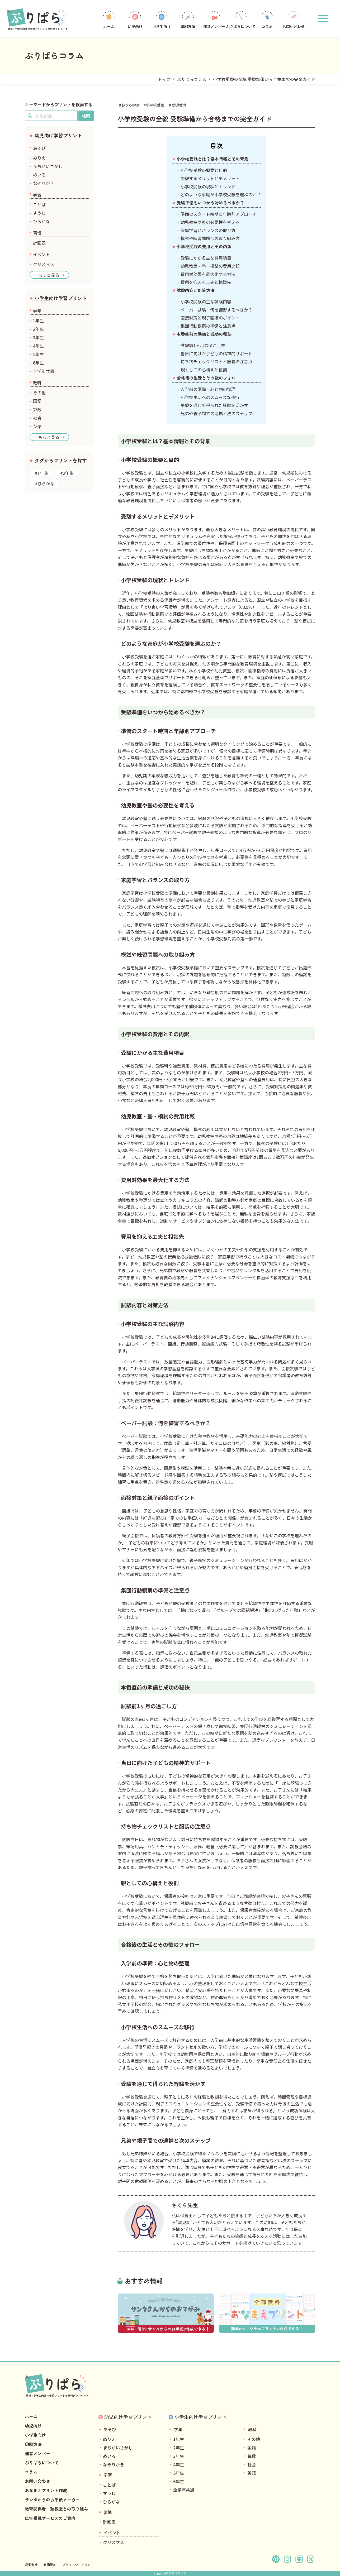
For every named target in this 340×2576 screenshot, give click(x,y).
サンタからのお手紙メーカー (52, 2499)
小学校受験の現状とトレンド (208, 186)
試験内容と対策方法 (196, 290)
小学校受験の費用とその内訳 (204, 246)
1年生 (38, 320)
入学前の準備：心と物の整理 (208, 389)
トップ (164, 79)
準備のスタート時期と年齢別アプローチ (219, 214)
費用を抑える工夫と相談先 (206, 282)
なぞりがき (43, 183)
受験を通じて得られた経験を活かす (214, 405)
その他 (39, 392)
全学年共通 (43, 371)
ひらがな (41, 221)
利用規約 (50, 2564)
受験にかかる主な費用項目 (206, 258)
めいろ (39, 174)
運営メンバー (214, 19)
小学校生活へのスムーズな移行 (210, 397)
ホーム (109, 19)
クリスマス (43, 264)
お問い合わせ (293, 19)
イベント (41, 254)
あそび (39, 148)
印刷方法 (188, 19)
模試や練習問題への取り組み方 (210, 238)
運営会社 (31, 2564)
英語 (37, 426)
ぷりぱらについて (241, 19)
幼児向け (135, 19)
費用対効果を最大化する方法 (208, 274)
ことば (39, 204)
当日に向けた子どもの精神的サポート (216, 353)
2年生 (38, 329)
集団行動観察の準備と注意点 (208, 326)
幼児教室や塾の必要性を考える (210, 222)
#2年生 (67, 473)
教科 (37, 383)
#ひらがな (44, 483)
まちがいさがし (48, 166)
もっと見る (48, 275)
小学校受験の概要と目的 (204, 170)
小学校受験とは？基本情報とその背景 (212, 159)
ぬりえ (39, 158)
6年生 (38, 363)
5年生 (38, 354)
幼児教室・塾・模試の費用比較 (210, 266)
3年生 (38, 337)
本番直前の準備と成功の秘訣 (204, 334)
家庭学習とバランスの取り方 (208, 230)
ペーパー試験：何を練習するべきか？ (216, 310)
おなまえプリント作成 (46, 2490)
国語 (37, 401)
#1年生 (41, 473)
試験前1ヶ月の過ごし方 (203, 345)
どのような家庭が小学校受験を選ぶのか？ (221, 194)
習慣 (37, 233)
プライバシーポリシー (78, 2564)
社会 (37, 418)
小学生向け (161, 19)
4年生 (38, 346)
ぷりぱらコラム (191, 79)
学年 (37, 311)
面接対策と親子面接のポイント (210, 317)
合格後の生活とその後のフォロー (208, 378)
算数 (37, 409)
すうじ (39, 213)
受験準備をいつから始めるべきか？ (210, 202)
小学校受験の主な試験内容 (206, 301)
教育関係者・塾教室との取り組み (56, 2509)
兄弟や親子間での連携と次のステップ (216, 413)
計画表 (39, 243)
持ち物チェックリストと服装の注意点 (216, 361)
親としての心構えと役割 (204, 369)
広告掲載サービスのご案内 (50, 2518)
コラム (267, 19)
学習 (37, 194)
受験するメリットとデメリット (210, 178)
